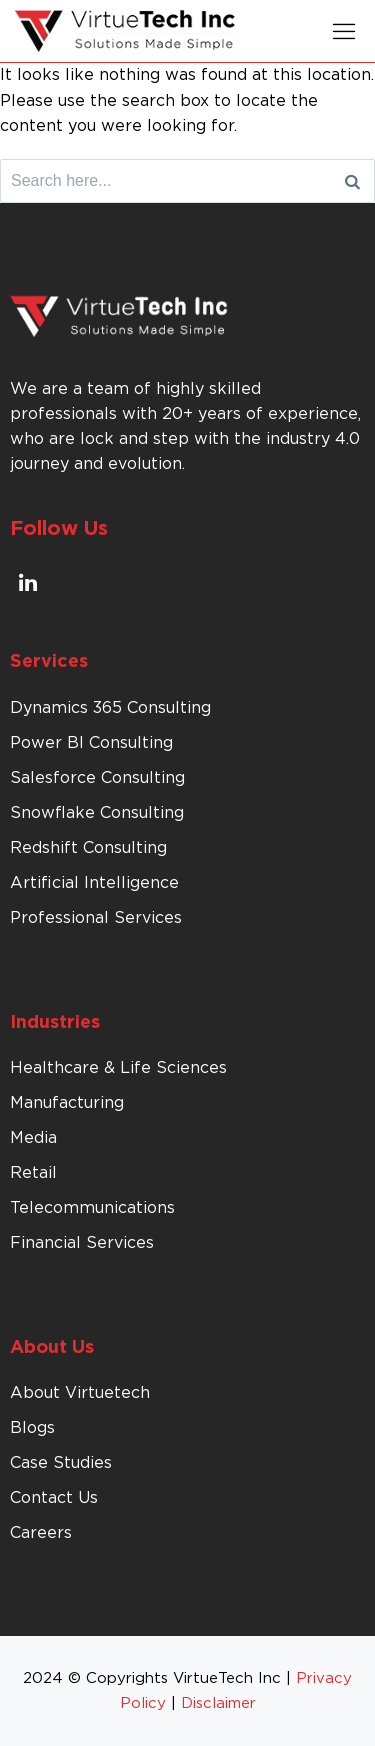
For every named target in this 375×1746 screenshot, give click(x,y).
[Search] (352, 181)
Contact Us (54, 1498)
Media (33, 1138)
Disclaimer (218, 1703)
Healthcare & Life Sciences (118, 1068)
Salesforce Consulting (97, 778)
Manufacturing (67, 1103)
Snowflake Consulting (97, 813)
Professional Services (96, 918)
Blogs (32, 1428)
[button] (344, 31)
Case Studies (61, 1463)
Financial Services (82, 1243)
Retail (33, 1173)
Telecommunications (92, 1208)
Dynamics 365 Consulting (110, 708)
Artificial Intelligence (94, 883)
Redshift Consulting (88, 848)
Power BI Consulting (91, 743)
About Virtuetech (80, 1393)
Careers (41, 1533)
